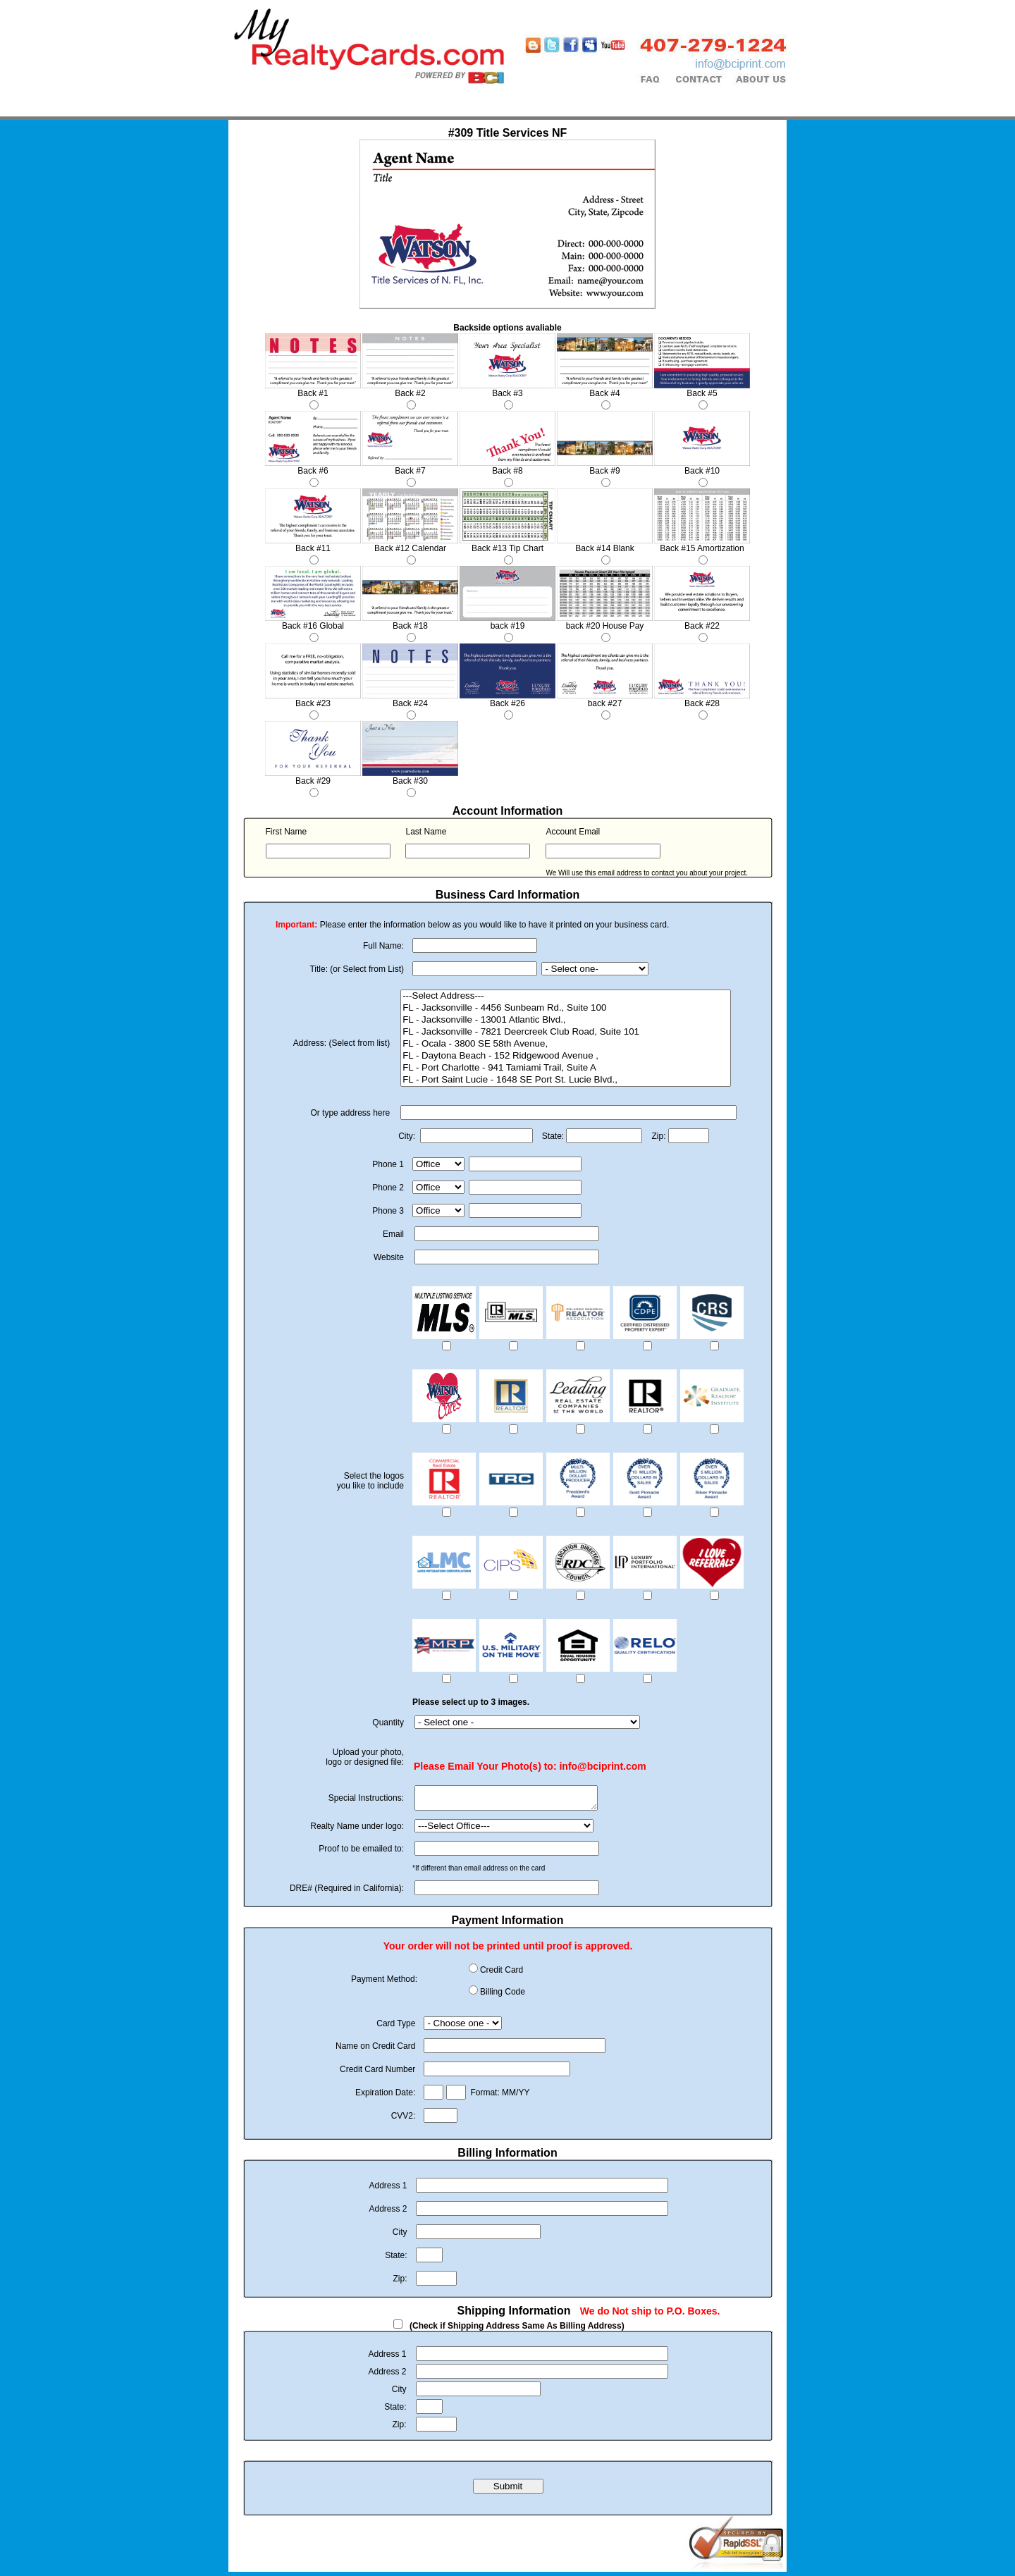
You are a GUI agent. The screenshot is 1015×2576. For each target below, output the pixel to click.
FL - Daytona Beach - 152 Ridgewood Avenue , (565, 1056)
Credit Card (501, 1974)
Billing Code (502, 1996)
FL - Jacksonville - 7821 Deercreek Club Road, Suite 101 (565, 1032)
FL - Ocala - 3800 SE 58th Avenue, (565, 1044)
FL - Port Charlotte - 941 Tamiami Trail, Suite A (565, 1068)
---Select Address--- (565, 996)
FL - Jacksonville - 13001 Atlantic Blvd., (565, 1020)
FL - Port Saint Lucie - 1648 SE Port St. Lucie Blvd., (565, 1080)
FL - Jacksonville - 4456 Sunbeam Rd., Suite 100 (565, 1008)
